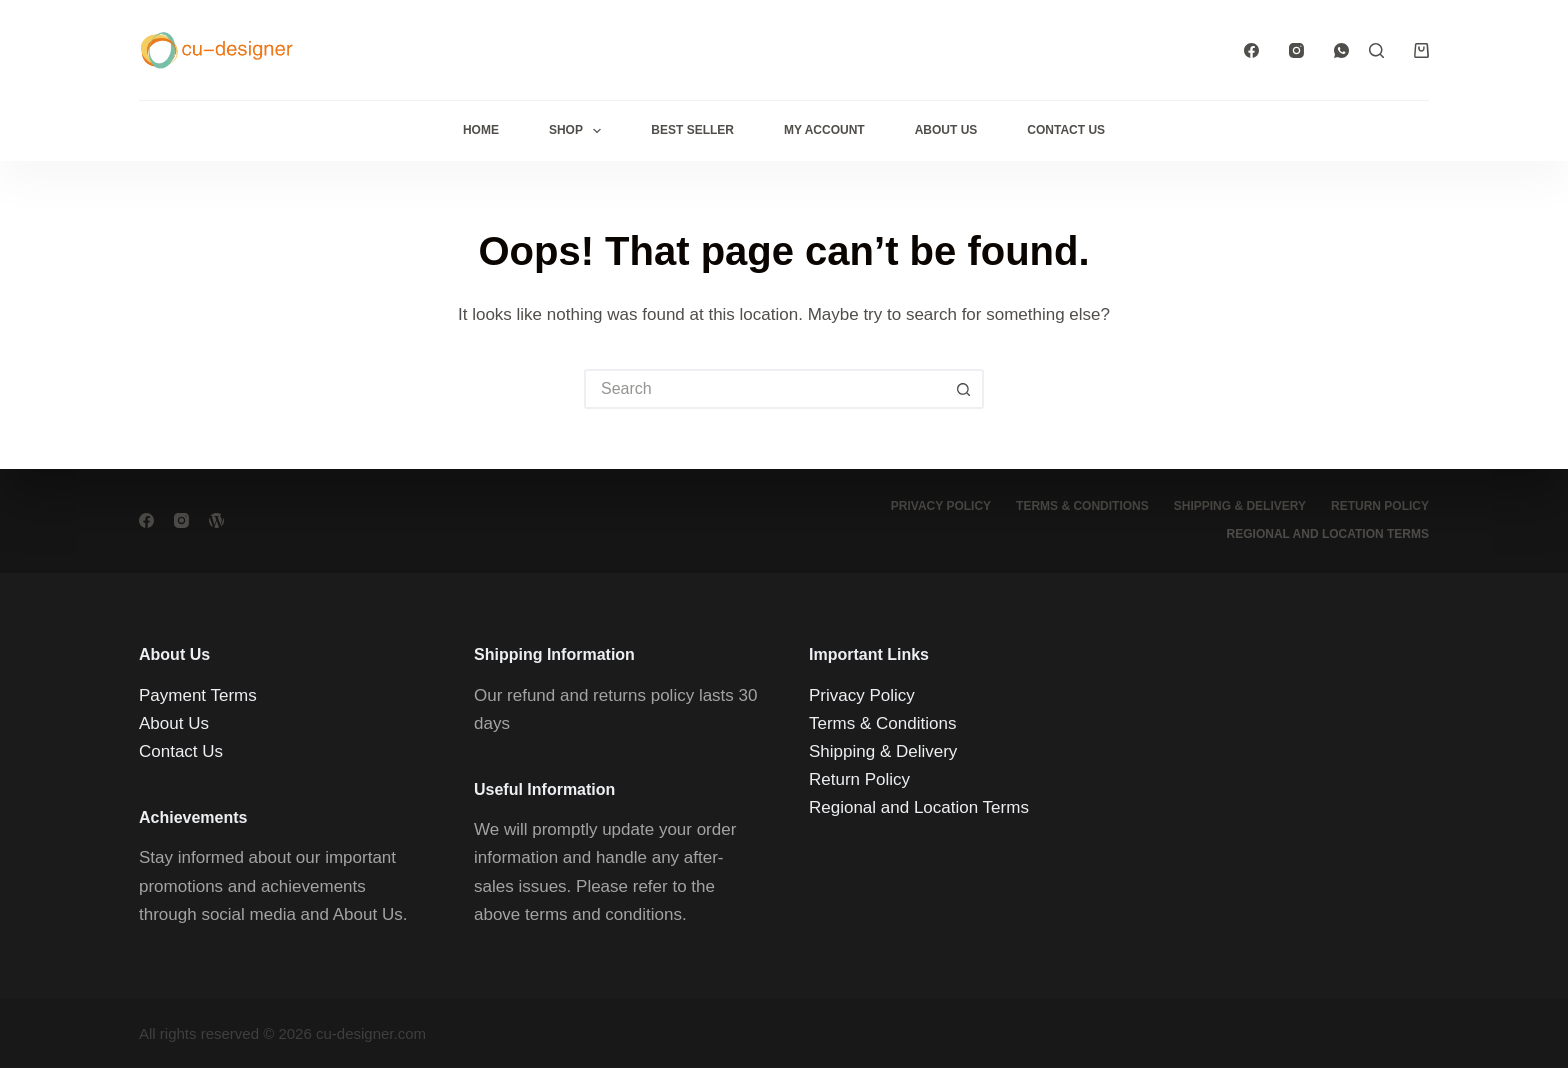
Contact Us (1066, 130)
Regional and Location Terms (1328, 534)
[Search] (1376, 50)
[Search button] (964, 389)
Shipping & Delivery (1240, 506)
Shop (579, 131)
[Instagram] (1296, 50)
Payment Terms (198, 694)
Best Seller (692, 130)
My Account (824, 130)
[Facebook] (1251, 50)
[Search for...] (764, 389)
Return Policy (1380, 506)
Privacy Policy (941, 506)
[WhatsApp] (1341, 50)
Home (481, 130)
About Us (946, 130)
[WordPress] (216, 520)
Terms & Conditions (1082, 506)
